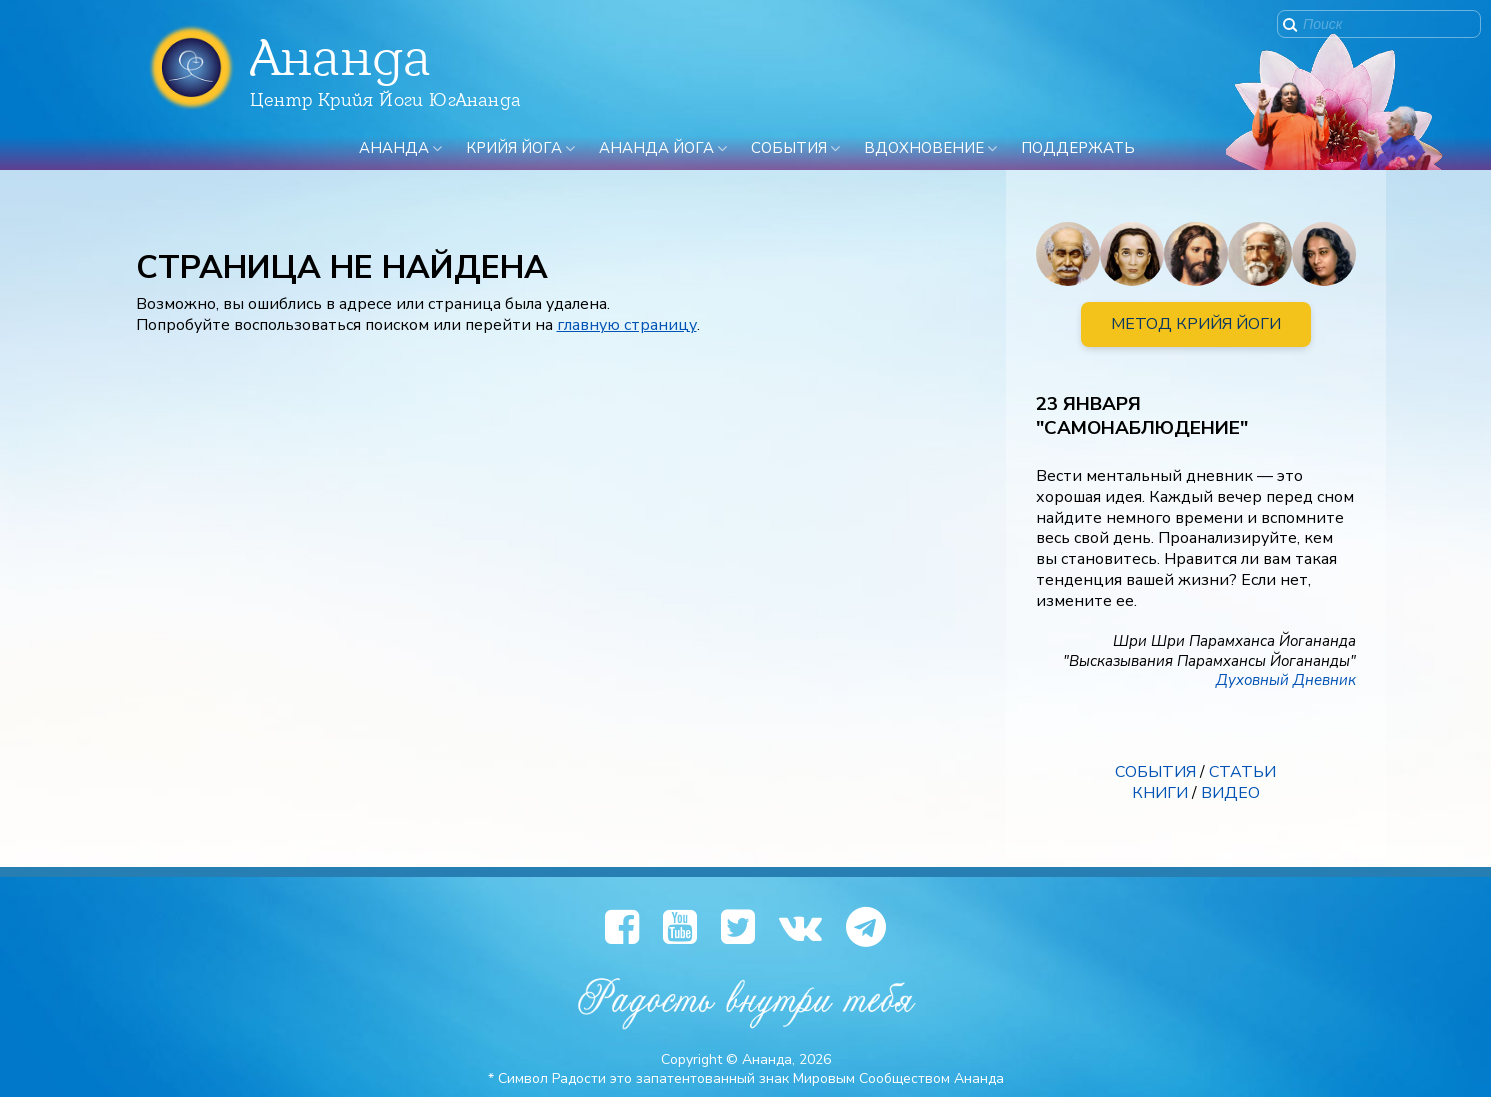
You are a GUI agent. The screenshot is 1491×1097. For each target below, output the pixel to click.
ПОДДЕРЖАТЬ (1078, 148)
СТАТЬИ (1242, 772)
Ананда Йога (656, 148)
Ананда (394, 148)
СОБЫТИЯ (1155, 772)
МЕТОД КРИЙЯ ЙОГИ (1196, 324)
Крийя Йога (514, 148)
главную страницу (627, 325)
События (789, 148)
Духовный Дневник (1286, 680)
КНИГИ (1160, 793)
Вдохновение (924, 148)
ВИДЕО (1230, 793)
